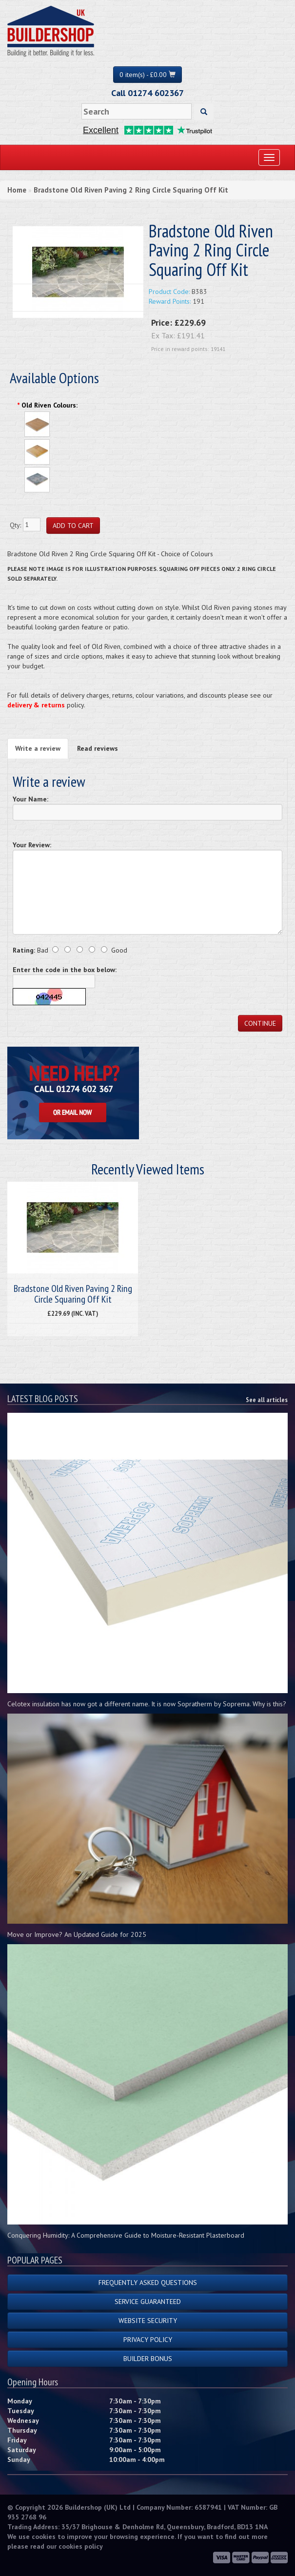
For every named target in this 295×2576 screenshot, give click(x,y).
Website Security (147, 2320)
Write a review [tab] (37, 748)
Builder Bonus (147, 2358)
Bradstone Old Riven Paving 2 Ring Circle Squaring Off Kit (131, 190)
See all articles (267, 1399)
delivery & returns (36, 705)
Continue (260, 1023)
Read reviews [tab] (97, 748)
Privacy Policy (147, 2339)
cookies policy (81, 2546)
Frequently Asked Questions (147, 2282)
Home (16, 190)
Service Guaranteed (148, 2301)
